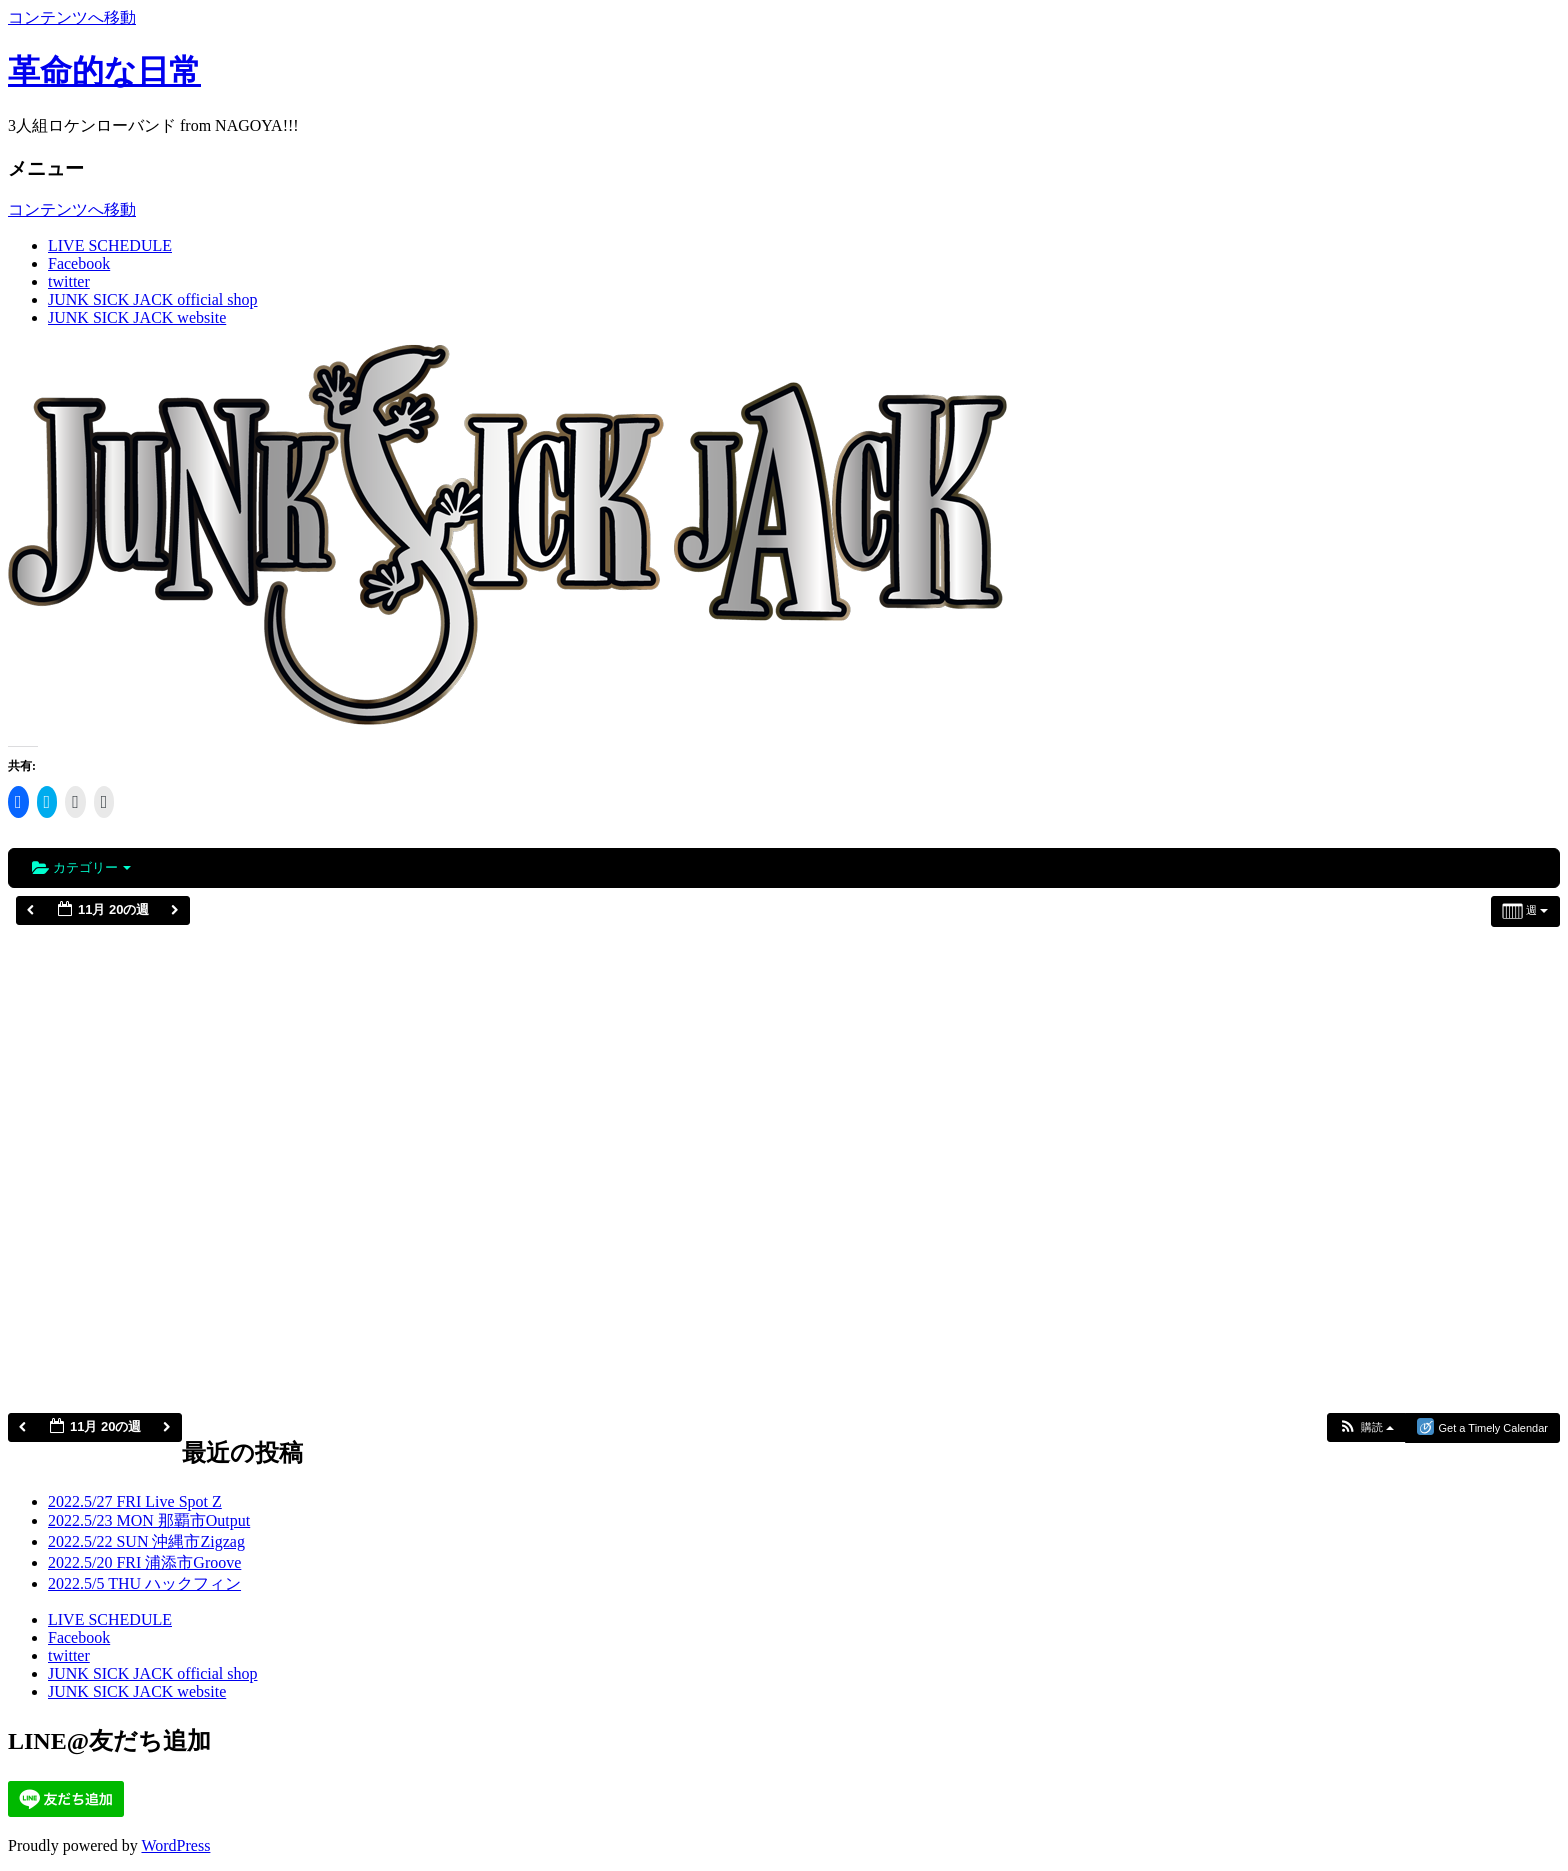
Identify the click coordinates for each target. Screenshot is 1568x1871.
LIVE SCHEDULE (110, 245)
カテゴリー (81, 867)
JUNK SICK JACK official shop (152, 299)
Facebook (79, 263)
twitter (69, 281)
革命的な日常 (104, 71)
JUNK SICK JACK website (137, 317)
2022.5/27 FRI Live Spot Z (135, 1501)
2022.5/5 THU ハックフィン (144, 1583)
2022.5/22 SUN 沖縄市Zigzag (146, 1541)
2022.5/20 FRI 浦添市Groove (144, 1562)
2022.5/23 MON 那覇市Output (149, 1520)
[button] (1366, 1427)
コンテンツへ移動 (72, 17)
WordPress (175, 1845)
